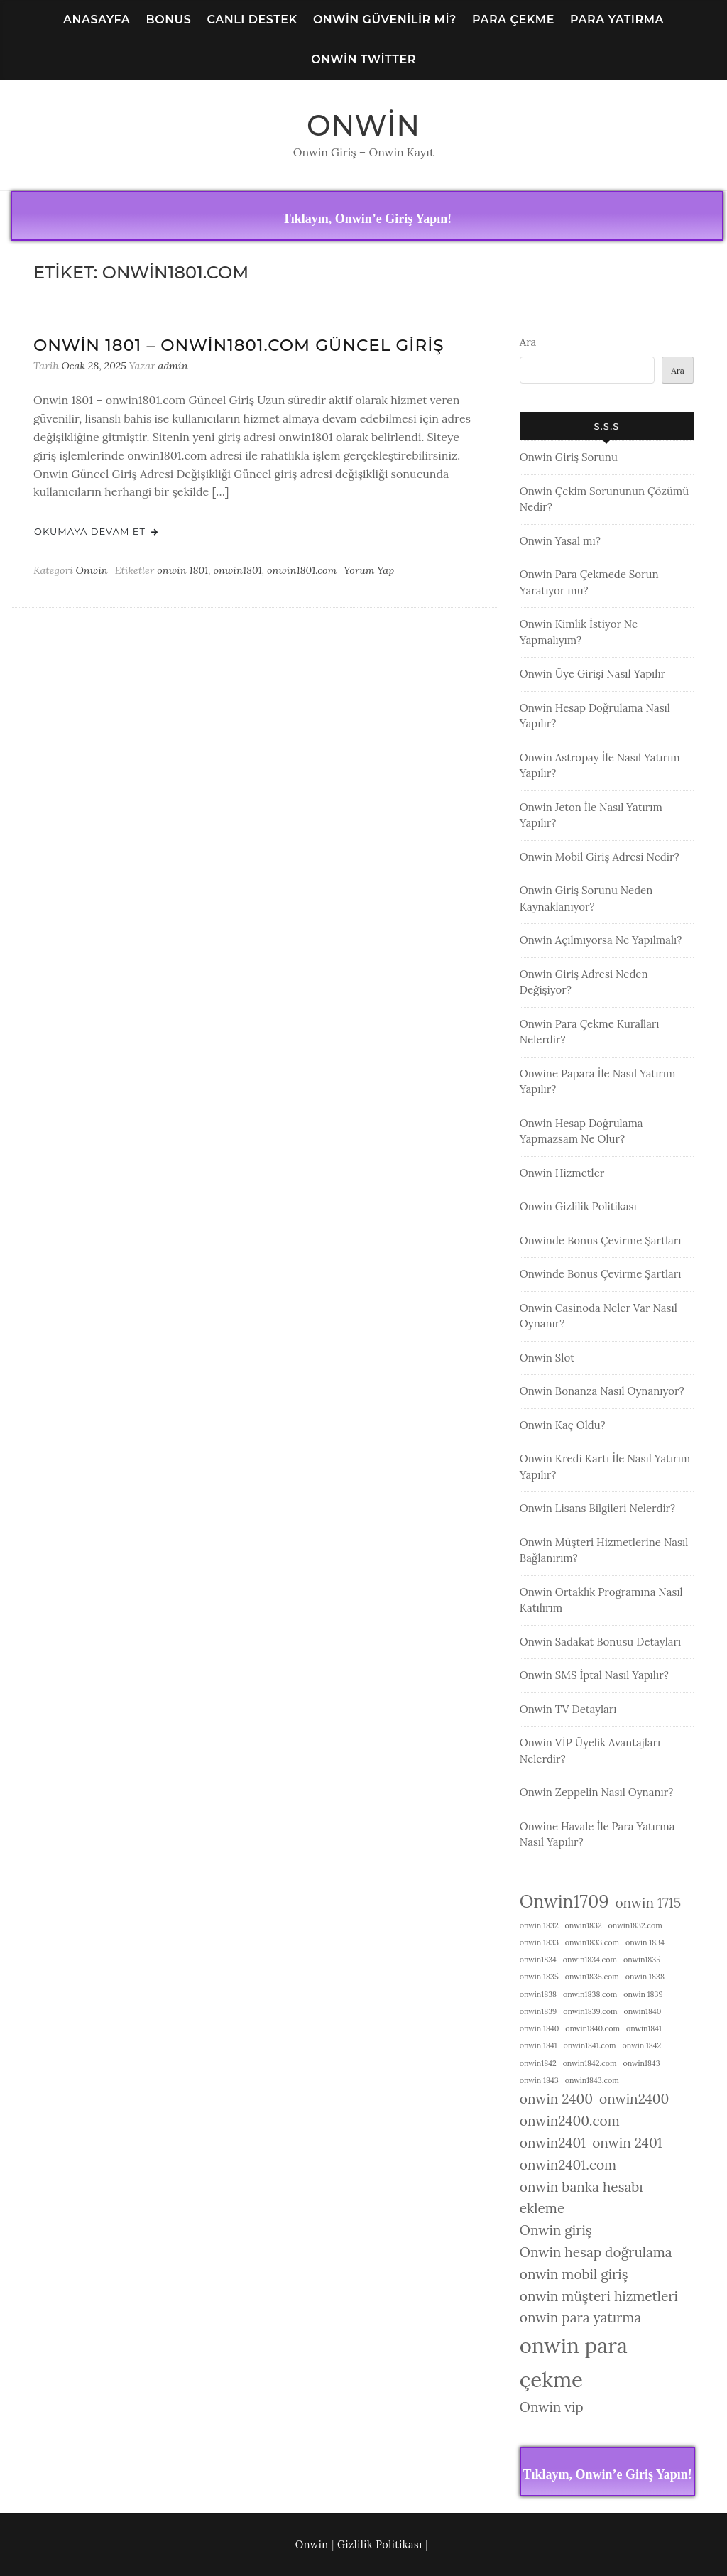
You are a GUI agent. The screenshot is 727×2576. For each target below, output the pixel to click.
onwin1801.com (302, 570)
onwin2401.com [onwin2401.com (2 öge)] (568, 2164)
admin (173, 365)
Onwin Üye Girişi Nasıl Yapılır (592, 673)
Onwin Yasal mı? (560, 541)
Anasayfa (96, 19)
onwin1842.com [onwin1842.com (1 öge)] (590, 2063)
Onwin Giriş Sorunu (569, 457)
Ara (528, 342)
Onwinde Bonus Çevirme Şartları (601, 1240)
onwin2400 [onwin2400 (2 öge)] (634, 2098)
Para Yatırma (617, 19)
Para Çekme (513, 19)
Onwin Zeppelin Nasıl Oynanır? (597, 1792)
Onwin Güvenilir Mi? (385, 19)
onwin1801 (238, 570)
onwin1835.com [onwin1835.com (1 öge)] (592, 1977)
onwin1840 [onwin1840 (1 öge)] (643, 2011)
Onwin (363, 125)
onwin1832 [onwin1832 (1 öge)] (583, 1925)
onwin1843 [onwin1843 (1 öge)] (641, 2063)
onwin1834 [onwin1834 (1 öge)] (538, 1959)
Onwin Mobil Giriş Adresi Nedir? (599, 857)
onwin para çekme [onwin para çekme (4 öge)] (574, 2362)
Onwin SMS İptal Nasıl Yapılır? (594, 1675)
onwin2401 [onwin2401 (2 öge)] (553, 2142)
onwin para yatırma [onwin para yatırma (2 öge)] (580, 2317)
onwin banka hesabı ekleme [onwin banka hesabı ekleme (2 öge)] (581, 2197)
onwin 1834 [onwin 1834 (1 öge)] (645, 1942)
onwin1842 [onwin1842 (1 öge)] (538, 2063)
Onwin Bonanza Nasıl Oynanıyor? (602, 1391)
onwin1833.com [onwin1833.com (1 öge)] (592, 1942)
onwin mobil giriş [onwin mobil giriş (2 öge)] (574, 2274)
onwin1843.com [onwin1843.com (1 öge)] (592, 2080)
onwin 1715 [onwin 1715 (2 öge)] (648, 1902)
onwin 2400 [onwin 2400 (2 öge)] (556, 2098)
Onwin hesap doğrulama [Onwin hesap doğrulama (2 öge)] (596, 2252)
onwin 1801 (182, 570)
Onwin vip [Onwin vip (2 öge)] (552, 2406)
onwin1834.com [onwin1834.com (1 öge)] (590, 1959)
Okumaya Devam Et (96, 531)
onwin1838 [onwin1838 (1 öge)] (538, 1994)
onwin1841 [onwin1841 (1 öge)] (644, 2028)
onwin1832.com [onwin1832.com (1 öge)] (635, 1925)
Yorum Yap (369, 570)
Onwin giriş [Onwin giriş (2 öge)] (556, 2230)
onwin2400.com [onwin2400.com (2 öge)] (570, 2120)
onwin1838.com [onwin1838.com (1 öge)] (590, 1994)
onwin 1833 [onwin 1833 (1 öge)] (539, 1942)
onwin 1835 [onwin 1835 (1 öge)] (539, 1977)
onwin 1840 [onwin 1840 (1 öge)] (539, 2028)
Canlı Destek (252, 19)
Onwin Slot (547, 1357)
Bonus (168, 19)
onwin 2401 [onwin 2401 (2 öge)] (627, 2142)
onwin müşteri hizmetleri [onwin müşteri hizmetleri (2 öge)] (599, 2296)
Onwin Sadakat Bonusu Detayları (600, 1641)
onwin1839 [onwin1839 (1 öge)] (538, 2011)
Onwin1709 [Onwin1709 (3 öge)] (564, 1901)
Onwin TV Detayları (568, 1709)
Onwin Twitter (363, 59)
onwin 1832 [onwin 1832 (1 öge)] (539, 1925)
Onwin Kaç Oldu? (563, 1425)
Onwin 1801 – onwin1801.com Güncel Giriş (238, 345)
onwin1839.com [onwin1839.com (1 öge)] (590, 2011)
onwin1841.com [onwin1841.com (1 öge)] (590, 2045)
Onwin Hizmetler (562, 1173)
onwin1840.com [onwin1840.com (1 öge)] (592, 2028)
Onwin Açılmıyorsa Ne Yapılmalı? (601, 940)
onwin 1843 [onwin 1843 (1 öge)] (539, 2080)
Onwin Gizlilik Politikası (578, 1206)
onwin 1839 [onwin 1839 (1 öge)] (642, 1994)
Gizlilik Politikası (379, 2544)
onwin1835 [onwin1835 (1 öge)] (641, 1959)
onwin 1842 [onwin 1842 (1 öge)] (642, 2045)
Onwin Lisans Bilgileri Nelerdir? (597, 1508)
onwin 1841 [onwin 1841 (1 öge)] (538, 2045)
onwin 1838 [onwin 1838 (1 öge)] (645, 1977)
